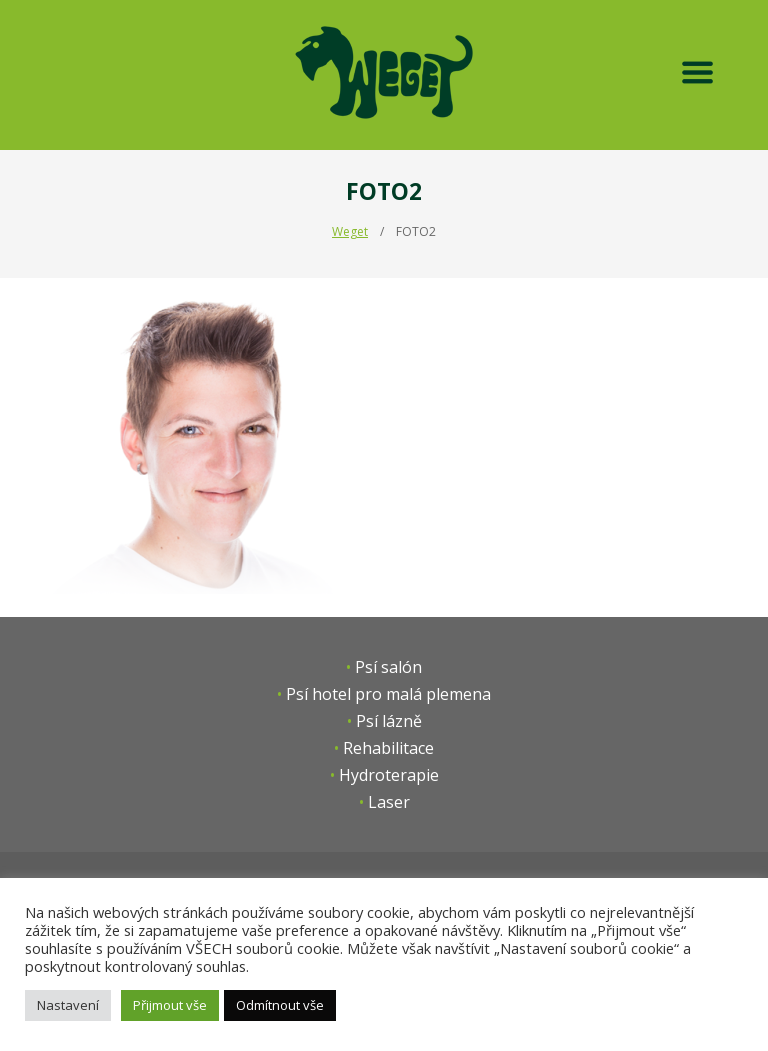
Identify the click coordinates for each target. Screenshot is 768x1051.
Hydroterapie (389, 775)
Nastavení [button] (68, 1005)
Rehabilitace (388, 748)
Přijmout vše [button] (170, 1005)
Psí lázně (389, 721)
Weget (350, 231)
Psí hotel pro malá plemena (388, 694)
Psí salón (388, 667)
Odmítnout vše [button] (280, 1005)
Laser (389, 802)
